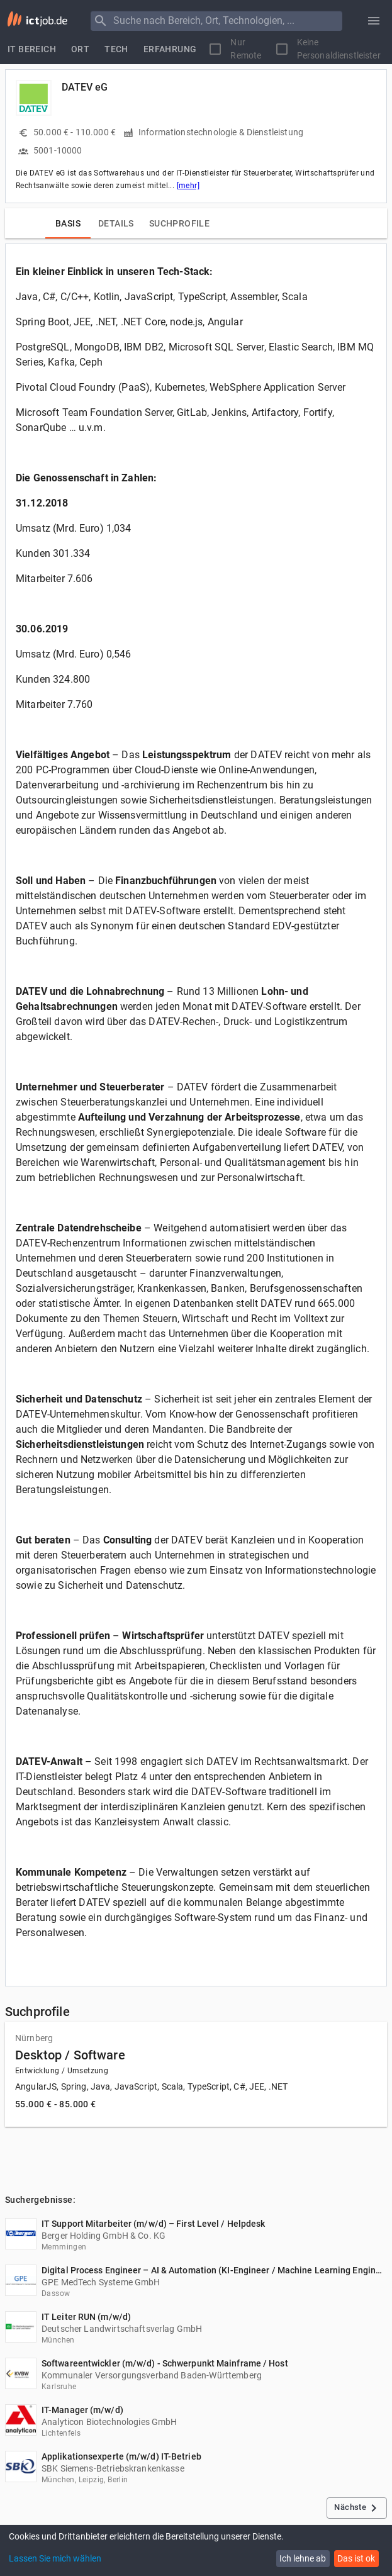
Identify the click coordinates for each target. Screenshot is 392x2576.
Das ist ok (356, 2558)
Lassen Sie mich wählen (55, 2558)
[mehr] (188, 185)
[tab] (32, 49)
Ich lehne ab (302, 2558)
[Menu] (100, 21)
